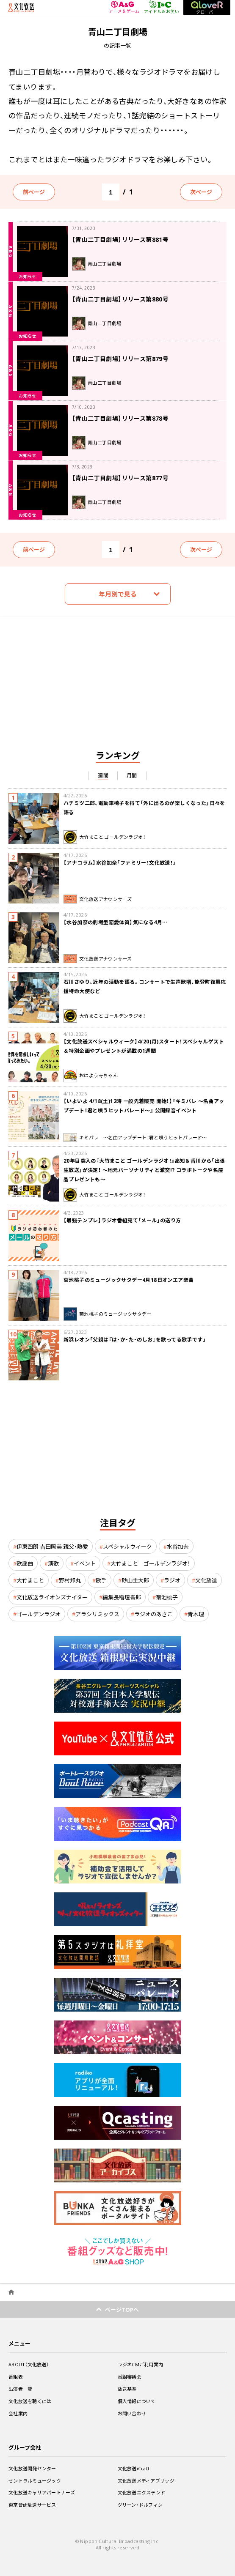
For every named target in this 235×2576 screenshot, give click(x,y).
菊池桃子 (167, 1597)
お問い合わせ (132, 2413)
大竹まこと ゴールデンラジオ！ (150, 1563)
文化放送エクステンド (142, 2492)
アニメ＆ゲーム (124, 7)
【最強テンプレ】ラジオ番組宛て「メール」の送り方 (122, 1220)
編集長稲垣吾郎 (121, 1597)
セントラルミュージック (34, 2480)
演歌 (53, 1563)
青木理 (196, 1614)
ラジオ (172, 1580)
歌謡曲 (25, 1563)
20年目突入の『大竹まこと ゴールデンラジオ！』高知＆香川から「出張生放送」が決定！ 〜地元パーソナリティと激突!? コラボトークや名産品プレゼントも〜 (144, 1170)
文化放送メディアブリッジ (146, 2480)
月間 (132, 775)
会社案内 (18, 2413)
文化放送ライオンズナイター (52, 1597)
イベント (85, 1563)
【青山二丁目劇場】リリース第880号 (120, 299)
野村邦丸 (70, 1580)
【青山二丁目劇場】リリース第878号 (120, 418)
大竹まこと (30, 1580)
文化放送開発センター (32, 2468)
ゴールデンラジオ (39, 1614)
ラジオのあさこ (153, 1614)
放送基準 (127, 2389)
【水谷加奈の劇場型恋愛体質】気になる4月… (115, 922)
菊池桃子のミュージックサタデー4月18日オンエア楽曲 (129, 1280)
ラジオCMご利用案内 (140, 2364)
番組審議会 (129, 2376)
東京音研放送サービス (32, 2504)
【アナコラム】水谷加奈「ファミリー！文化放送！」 (120, 862)
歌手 (101, 1580)
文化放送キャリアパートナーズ (41, 2492)
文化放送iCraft (134, 2468)
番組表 (15, 2376)
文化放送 (206, 1580)
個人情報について (137, 2401)
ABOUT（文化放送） (28, 2364)
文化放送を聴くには (29, 2401)
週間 (103, 775)
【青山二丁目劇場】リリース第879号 (120, 358)
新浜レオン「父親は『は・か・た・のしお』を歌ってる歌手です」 (135, 1339)
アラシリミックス (97, 1614)
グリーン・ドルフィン (140, 2504)
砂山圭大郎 (135, 1580)
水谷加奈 (178, 1546)
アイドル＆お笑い (161, 7)
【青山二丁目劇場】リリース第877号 (120, 478)
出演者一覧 (20, 2389)
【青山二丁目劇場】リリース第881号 (120, 239)
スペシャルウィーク (127, 1546)
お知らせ (27, 276)
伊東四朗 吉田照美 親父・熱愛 (52, 1546)
